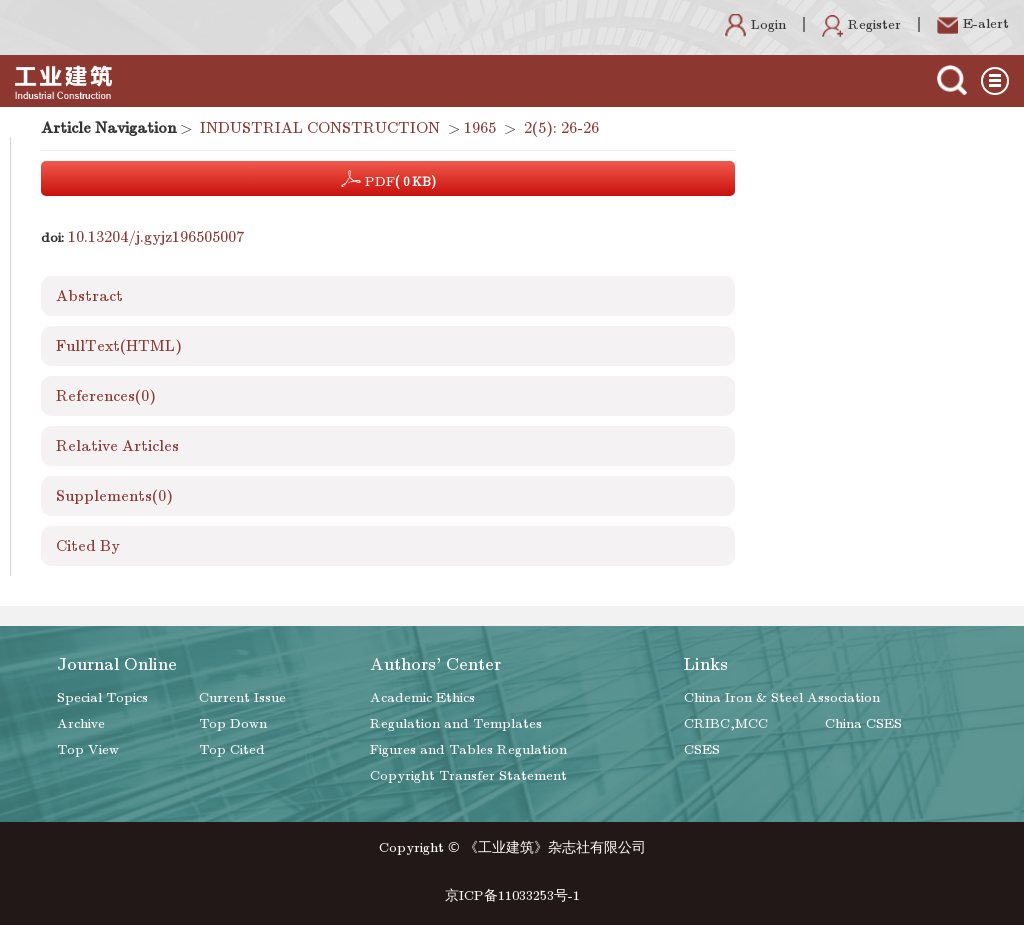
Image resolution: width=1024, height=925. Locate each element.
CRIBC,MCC (726, 723)
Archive (81, 723)
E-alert (973, 23)
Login (755, 24)
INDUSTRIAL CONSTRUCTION (320, 128)
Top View (88, 749)
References (106, 396)
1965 (480, 128)
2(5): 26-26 (561, 128)
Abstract (89, 296)
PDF (388, 179)
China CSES (863, 723)
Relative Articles (117, 446)
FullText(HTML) (119, 346)
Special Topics (102, 697)
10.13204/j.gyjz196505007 (156, 237)
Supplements (114, 496)
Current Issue (242, 697)
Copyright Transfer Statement (468, 775)
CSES (702, 749)
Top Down (233, 723)
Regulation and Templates (456, 723)
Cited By (88, 546)
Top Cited (232, 749)
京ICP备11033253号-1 (512, 895)
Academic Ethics (422, 697)
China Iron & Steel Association (782, 697)
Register (861, 24)
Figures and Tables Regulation (468, 749)
